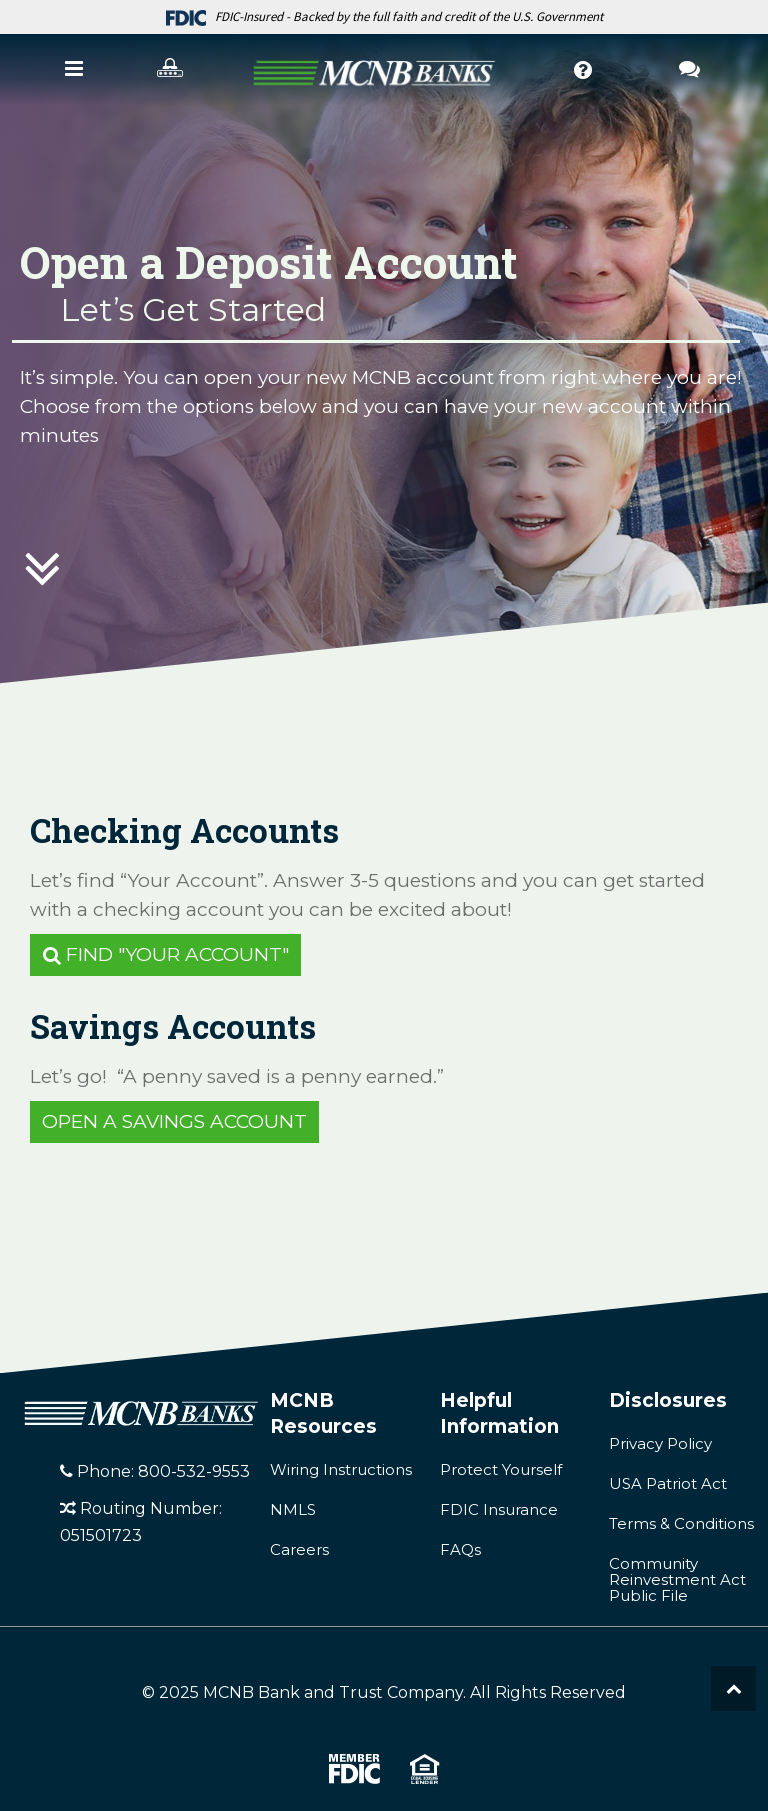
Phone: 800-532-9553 (155, 1471)
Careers (299, 1549)
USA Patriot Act (668, 1483)
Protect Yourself (501, 1469)
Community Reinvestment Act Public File (677, 1579)
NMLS (293, 1509)
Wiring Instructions (341, 1469)
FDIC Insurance (499, 1509)
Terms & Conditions (681, 1523)
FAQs (460, 1549)
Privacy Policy (660, 1443)
